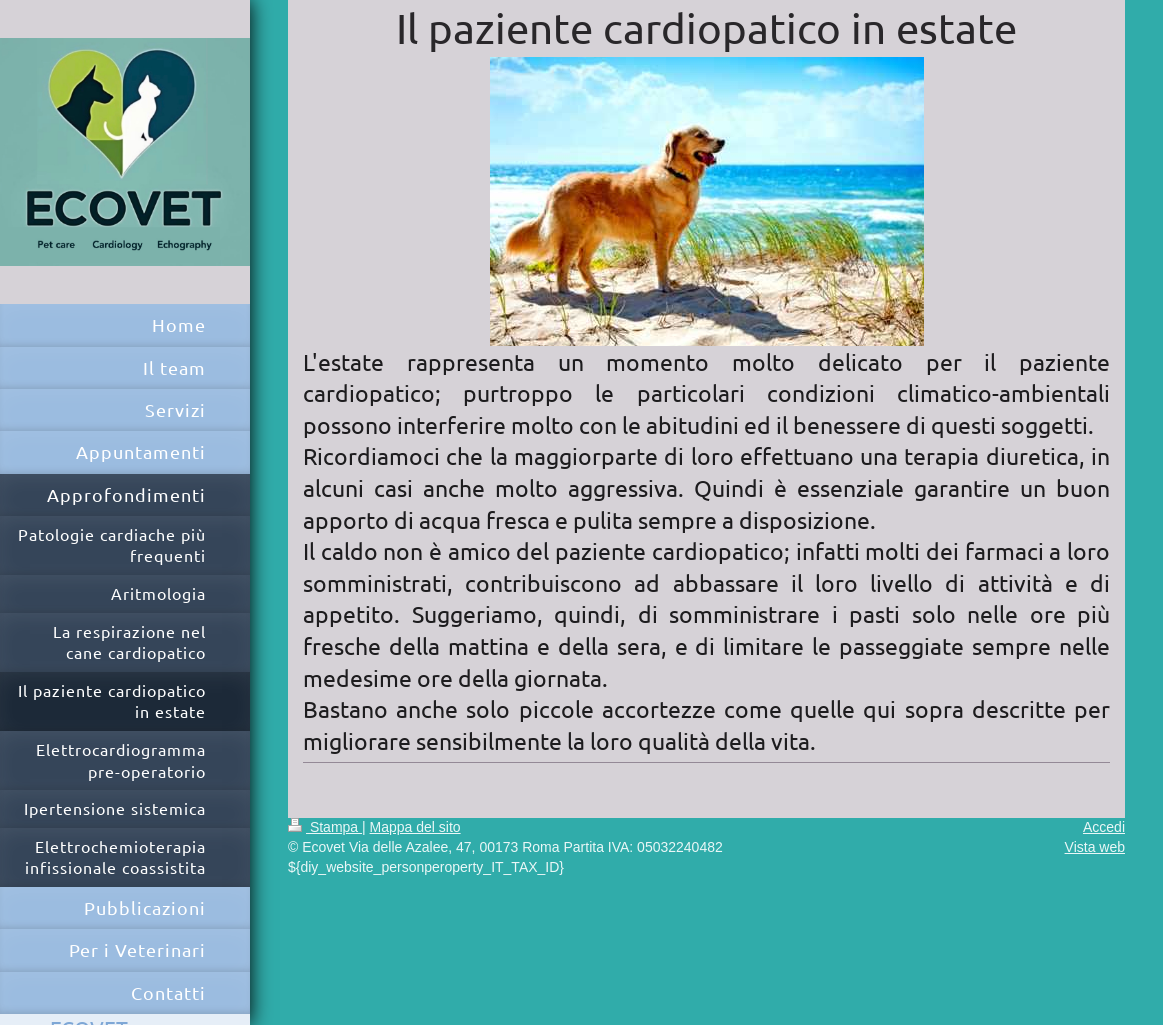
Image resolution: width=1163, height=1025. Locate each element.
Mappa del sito (415, 827)
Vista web (1095, 847)
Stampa (325, 827)
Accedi (1104, 827)
